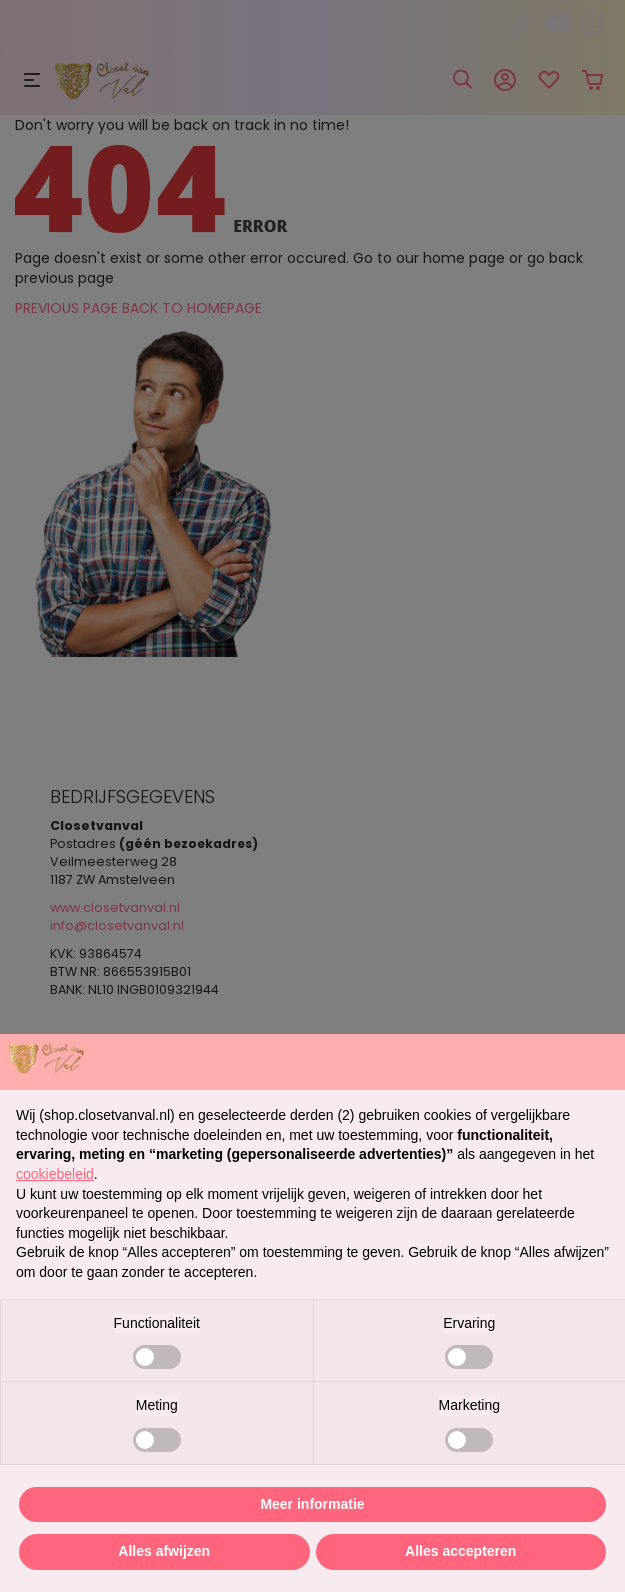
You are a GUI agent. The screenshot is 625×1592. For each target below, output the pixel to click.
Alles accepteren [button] (460, 1551)
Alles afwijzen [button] (164, 1551)
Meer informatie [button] (312, 1504)
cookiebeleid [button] (55, 1174)
